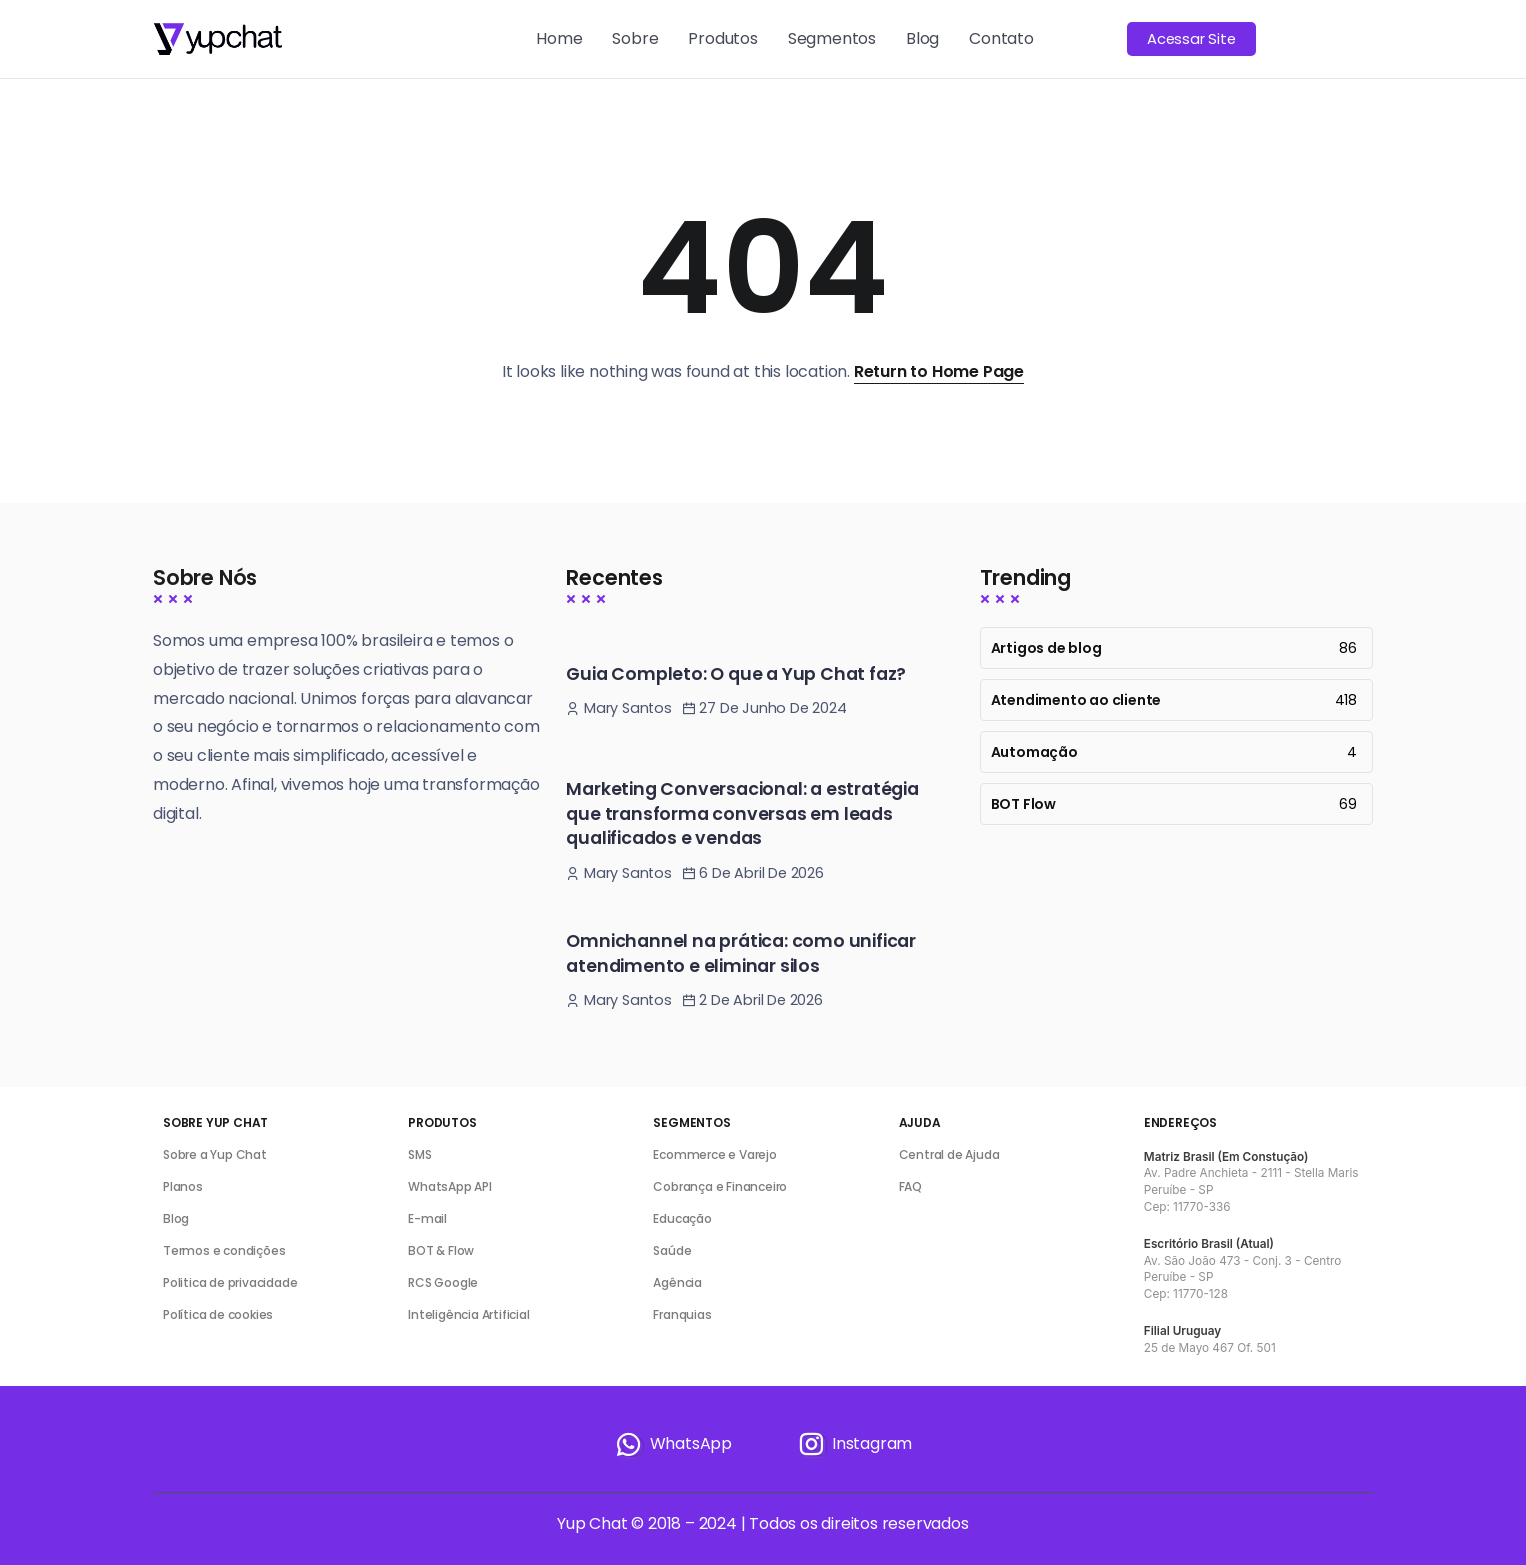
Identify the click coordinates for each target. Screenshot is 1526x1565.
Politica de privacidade (230, 1282)
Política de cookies (218, 1314)
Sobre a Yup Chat (215, 1154)
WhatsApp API (450, 1186)
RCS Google (443, 1282)
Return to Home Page (939, 371)
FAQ (910, 1186)
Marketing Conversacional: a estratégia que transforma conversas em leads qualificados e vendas (742, 813)
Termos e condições (224, 1250)
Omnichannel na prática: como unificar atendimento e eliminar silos (741, 953)
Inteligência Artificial (468, 1314)
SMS (419, 1154)
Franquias (682, 1314)
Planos (183, 1186)
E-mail (427, 1218)
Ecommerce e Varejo (714, 1154)
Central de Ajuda (949, 1154)
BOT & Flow (441, 1250)
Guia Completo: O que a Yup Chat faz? (736, 674)
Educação (682, 1218)
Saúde (672, 1250)
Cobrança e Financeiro (720, 1186)
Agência (677, 1282)
